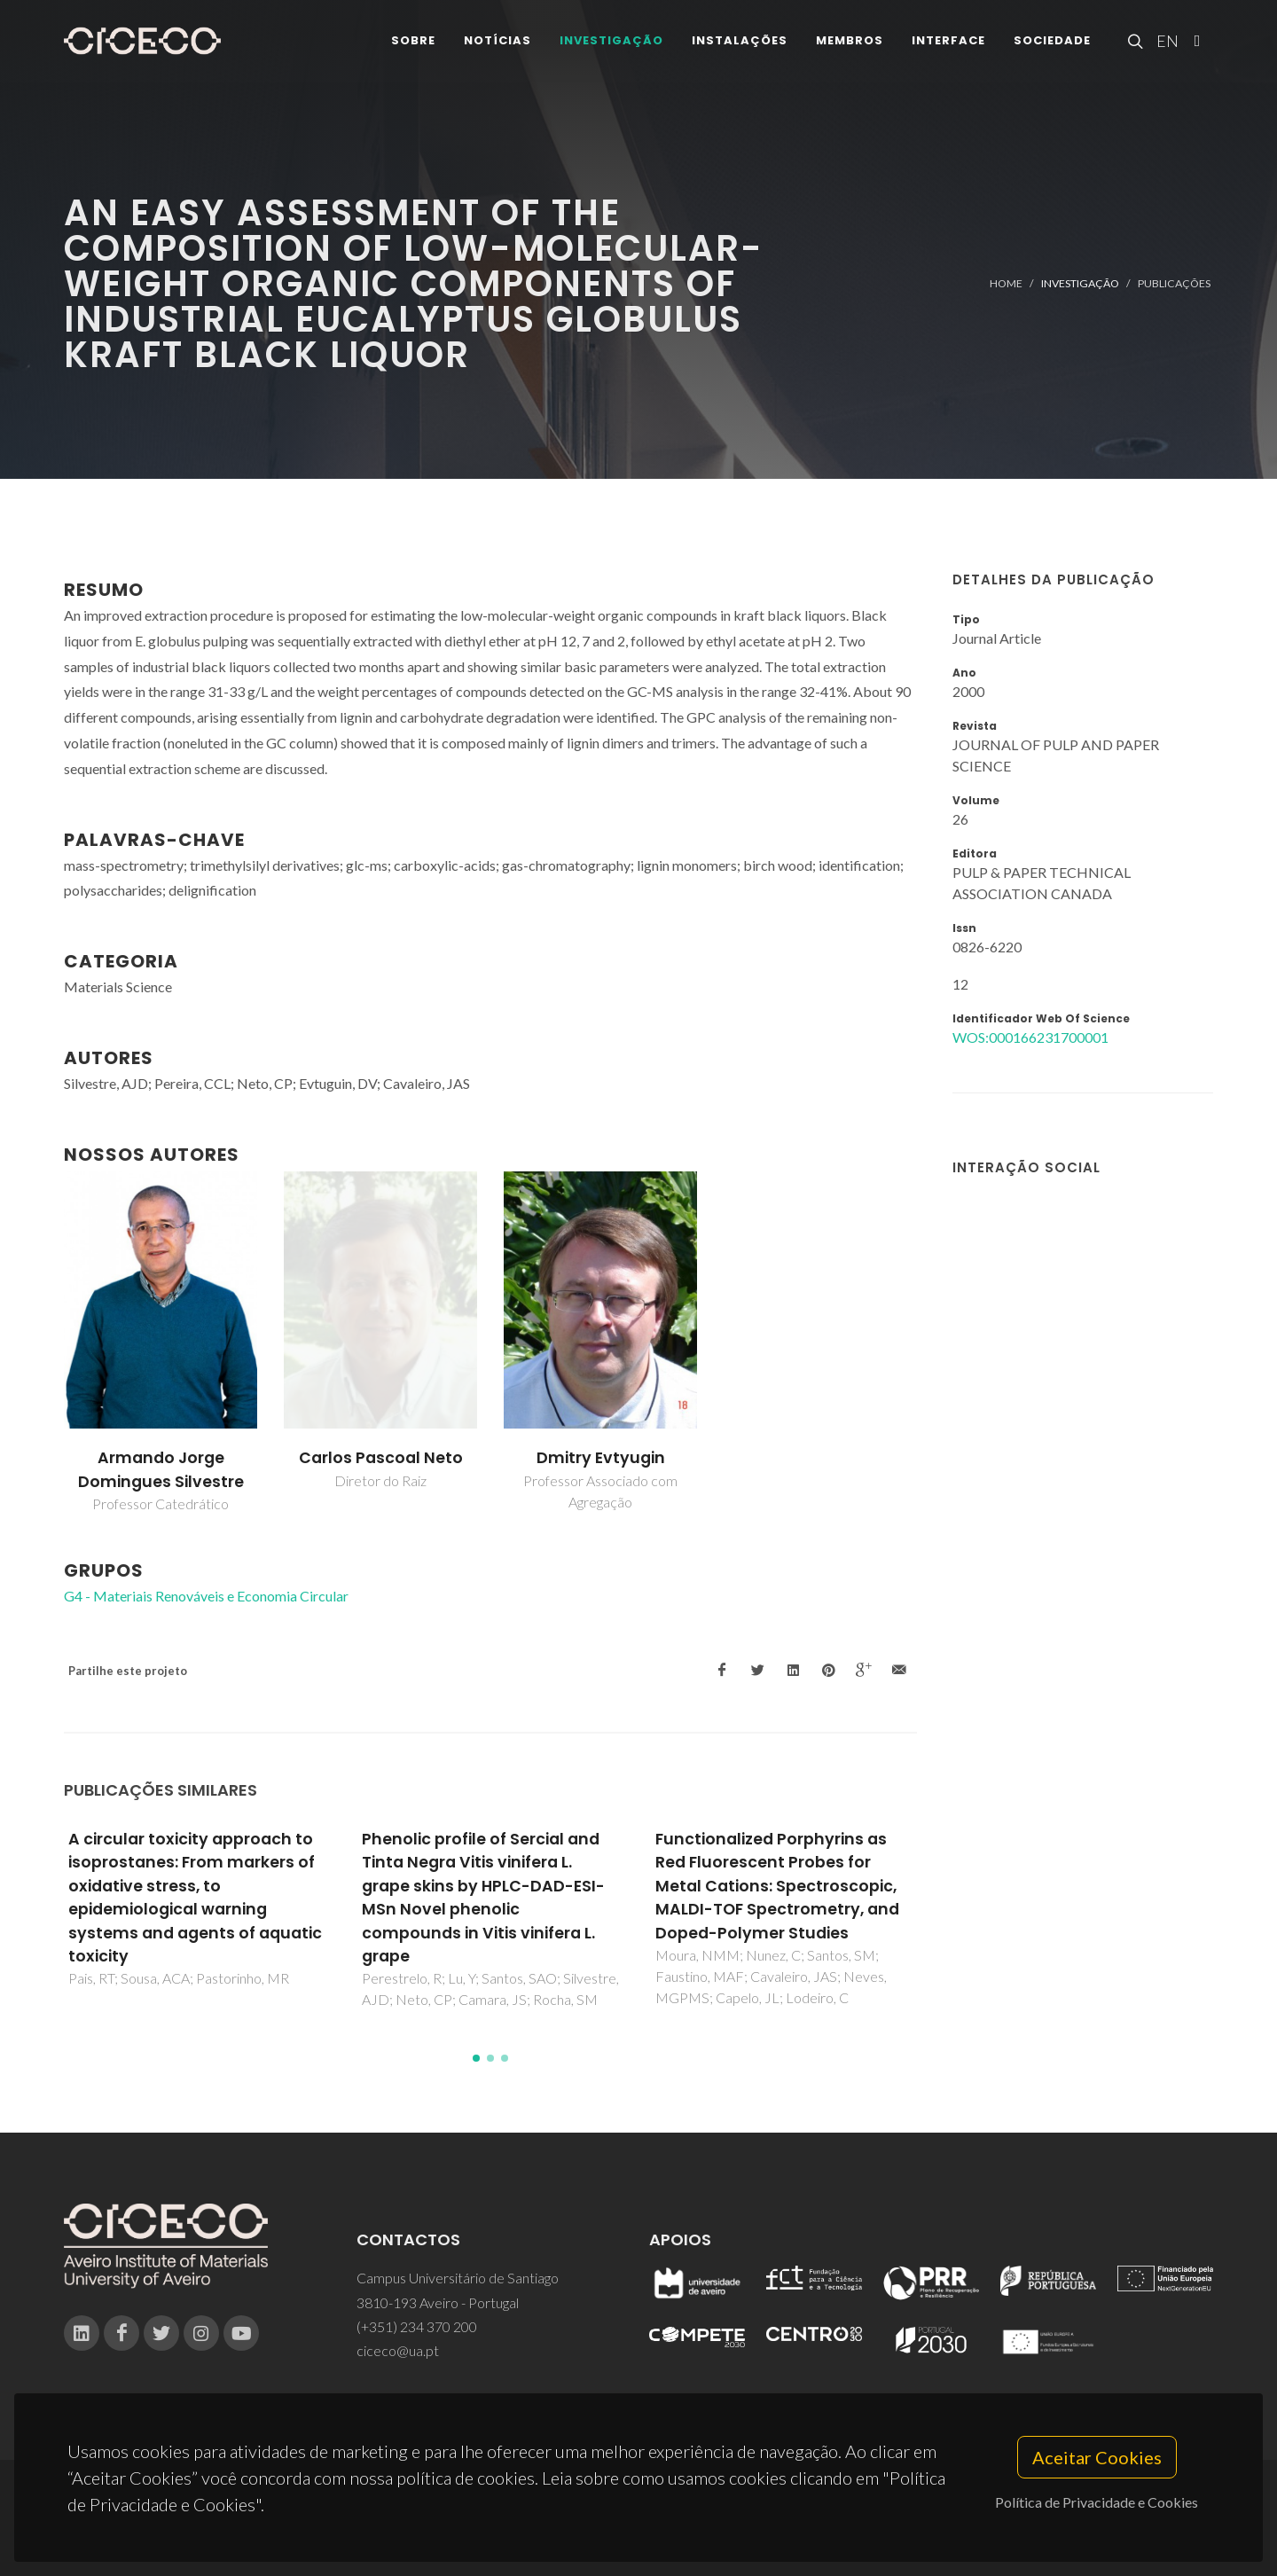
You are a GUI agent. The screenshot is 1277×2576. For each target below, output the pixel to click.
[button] (476, 2058)
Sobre (413, 43)
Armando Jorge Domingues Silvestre (161, 1469)
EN (1165, 44)
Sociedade (1052, 43)
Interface (948, 43)
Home (1006, 283)
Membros (849, 43)
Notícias (497, 43)
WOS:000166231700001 (1030, 1037)
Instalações (739, 43)
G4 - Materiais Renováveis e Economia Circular (206, 1595)
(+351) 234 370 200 (416, 2326)
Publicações (1174, 283)
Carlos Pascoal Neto (381, 1457)
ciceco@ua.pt (397, 2350)
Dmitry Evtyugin (601, 1457)
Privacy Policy (637, 2528)
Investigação (611, 43)
